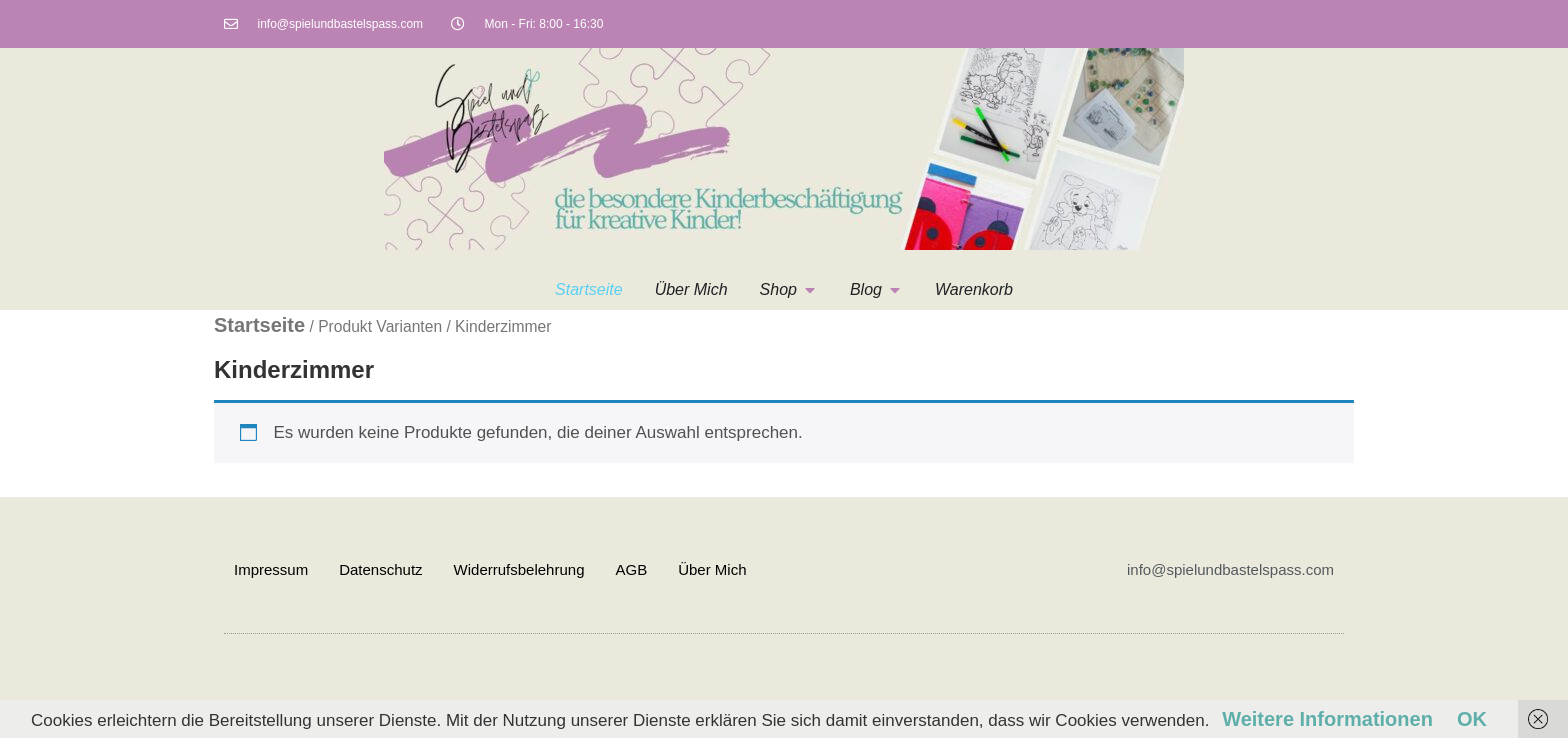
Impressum (271, 569)
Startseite (259, 325)
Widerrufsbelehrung (519, 569)
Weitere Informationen (1327, 719)
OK (1472, 719)
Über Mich (712, 569)
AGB (631, 569)
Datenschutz (380, 569)
